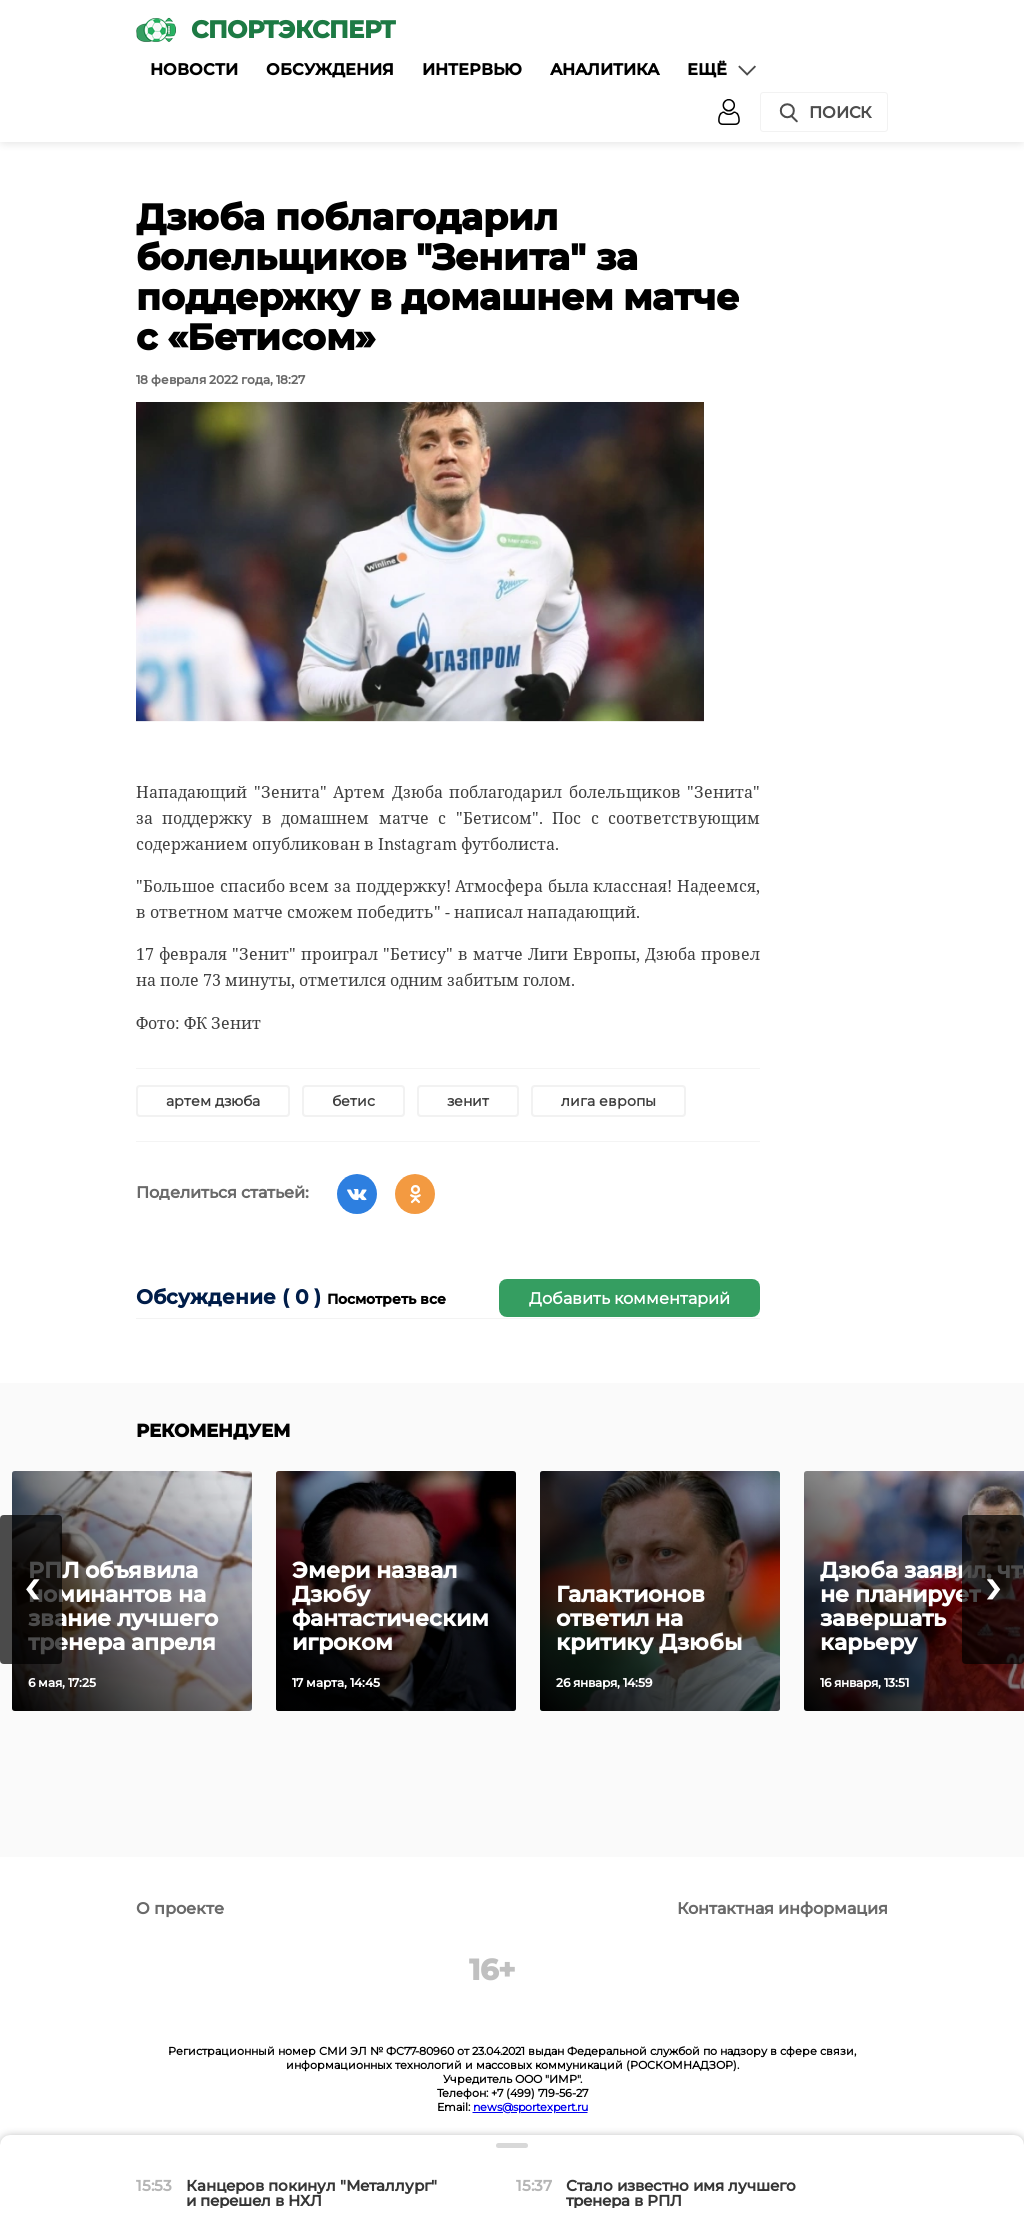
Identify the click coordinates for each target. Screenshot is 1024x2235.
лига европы (608, 1101)
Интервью (472, 69)
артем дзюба (213, 1101)
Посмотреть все (386, 1299)
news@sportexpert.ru (530, 2107)
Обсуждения (330, 69)
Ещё (723, 70)
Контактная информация (782, 1908)
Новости (194, 69)
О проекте (180, 1908)
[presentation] (31, 1589)
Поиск (824, 113)
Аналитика (604, 69)
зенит (468, 1101)
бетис (353, 1101)
